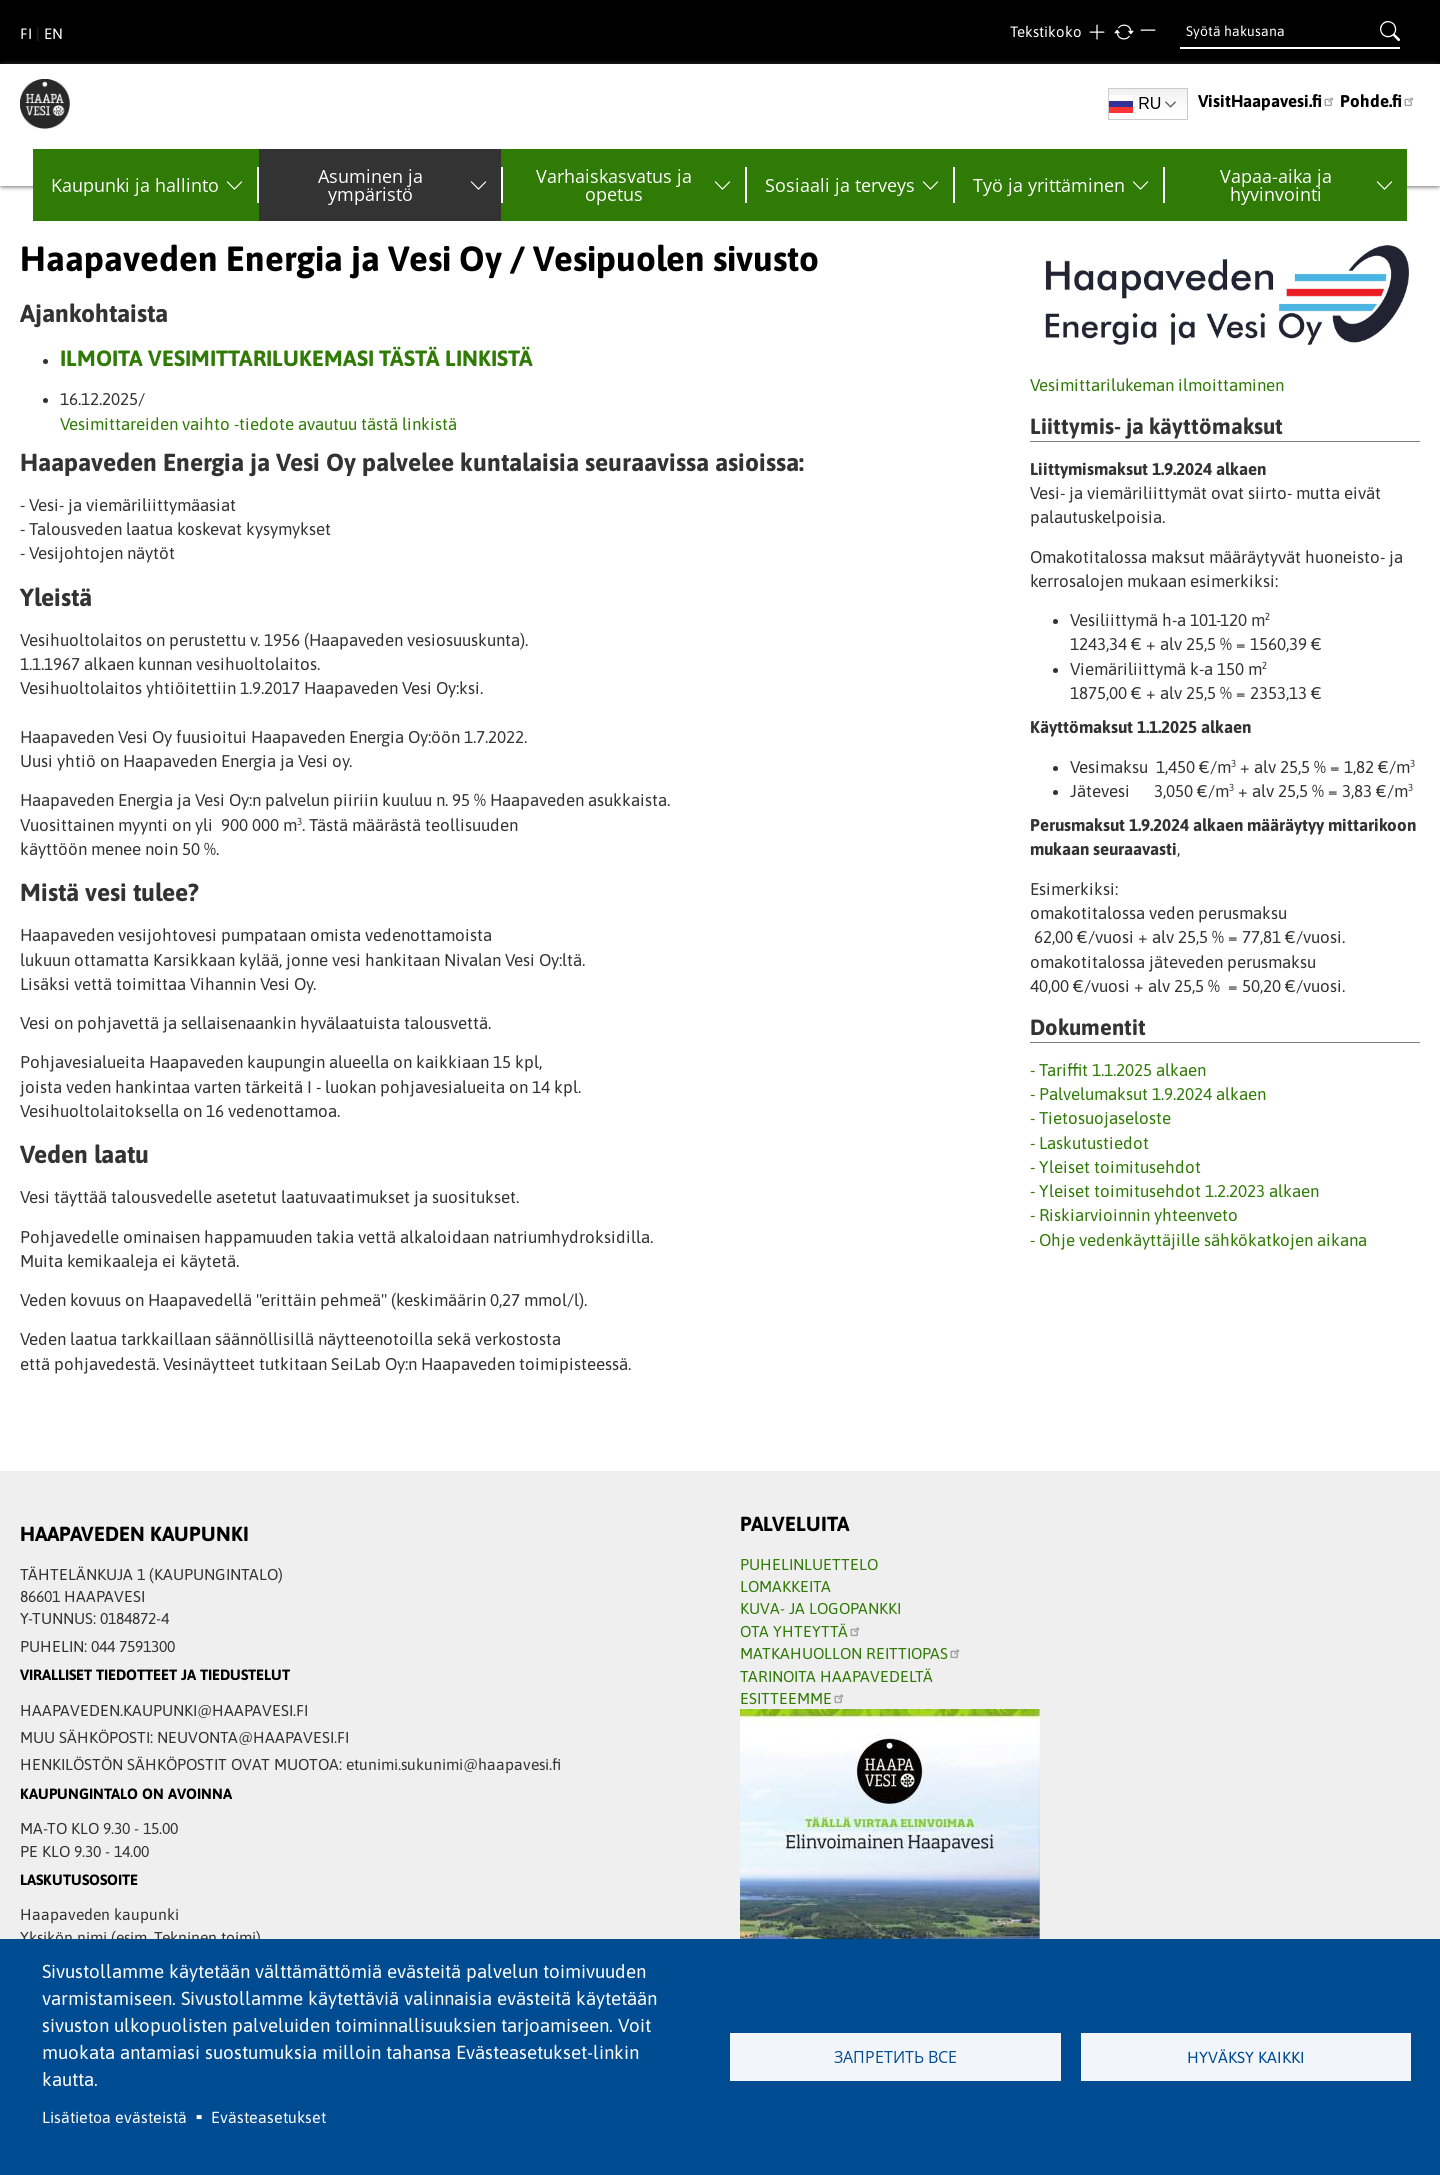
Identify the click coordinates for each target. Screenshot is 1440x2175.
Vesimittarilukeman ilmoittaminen (1157, 385)
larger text (1096, 32)
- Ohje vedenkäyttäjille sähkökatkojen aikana (1198, 1240)
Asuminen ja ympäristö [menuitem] (370, 185)
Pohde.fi (1378, 101)
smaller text (1150, 32)
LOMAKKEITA (785, 1586)
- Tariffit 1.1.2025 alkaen (1118, 1070)
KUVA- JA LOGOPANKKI (820, 1608)
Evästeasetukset (268, 2117)
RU (1135, 104)
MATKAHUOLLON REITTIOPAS (851, 1653)
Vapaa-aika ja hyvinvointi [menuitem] (1276, 185)
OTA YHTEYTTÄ (801, 1631)
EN (53, 33)
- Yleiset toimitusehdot (1115, 1167)
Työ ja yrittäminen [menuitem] (1049, 185)
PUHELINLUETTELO (809, 1564)
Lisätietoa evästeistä (114, 2117)
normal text (1123, 32)
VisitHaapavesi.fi (1267, 101)
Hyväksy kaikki (1246, 2057)
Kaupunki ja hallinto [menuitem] (135, 185)
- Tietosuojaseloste (1100, 1118)
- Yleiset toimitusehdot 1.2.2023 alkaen (1174, 1191)
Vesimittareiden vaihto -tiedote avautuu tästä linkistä (258, 424)
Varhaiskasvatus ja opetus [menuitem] (614, 185)
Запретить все (895, 2057)
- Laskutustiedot (1089, 1143)
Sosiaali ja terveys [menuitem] (840, 185)
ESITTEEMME (793, 1698)
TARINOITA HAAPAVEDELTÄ (836, 1676)
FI (26, 33)
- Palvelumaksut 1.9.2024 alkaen (1148, 1094)
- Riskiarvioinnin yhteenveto (1134, 1215)
